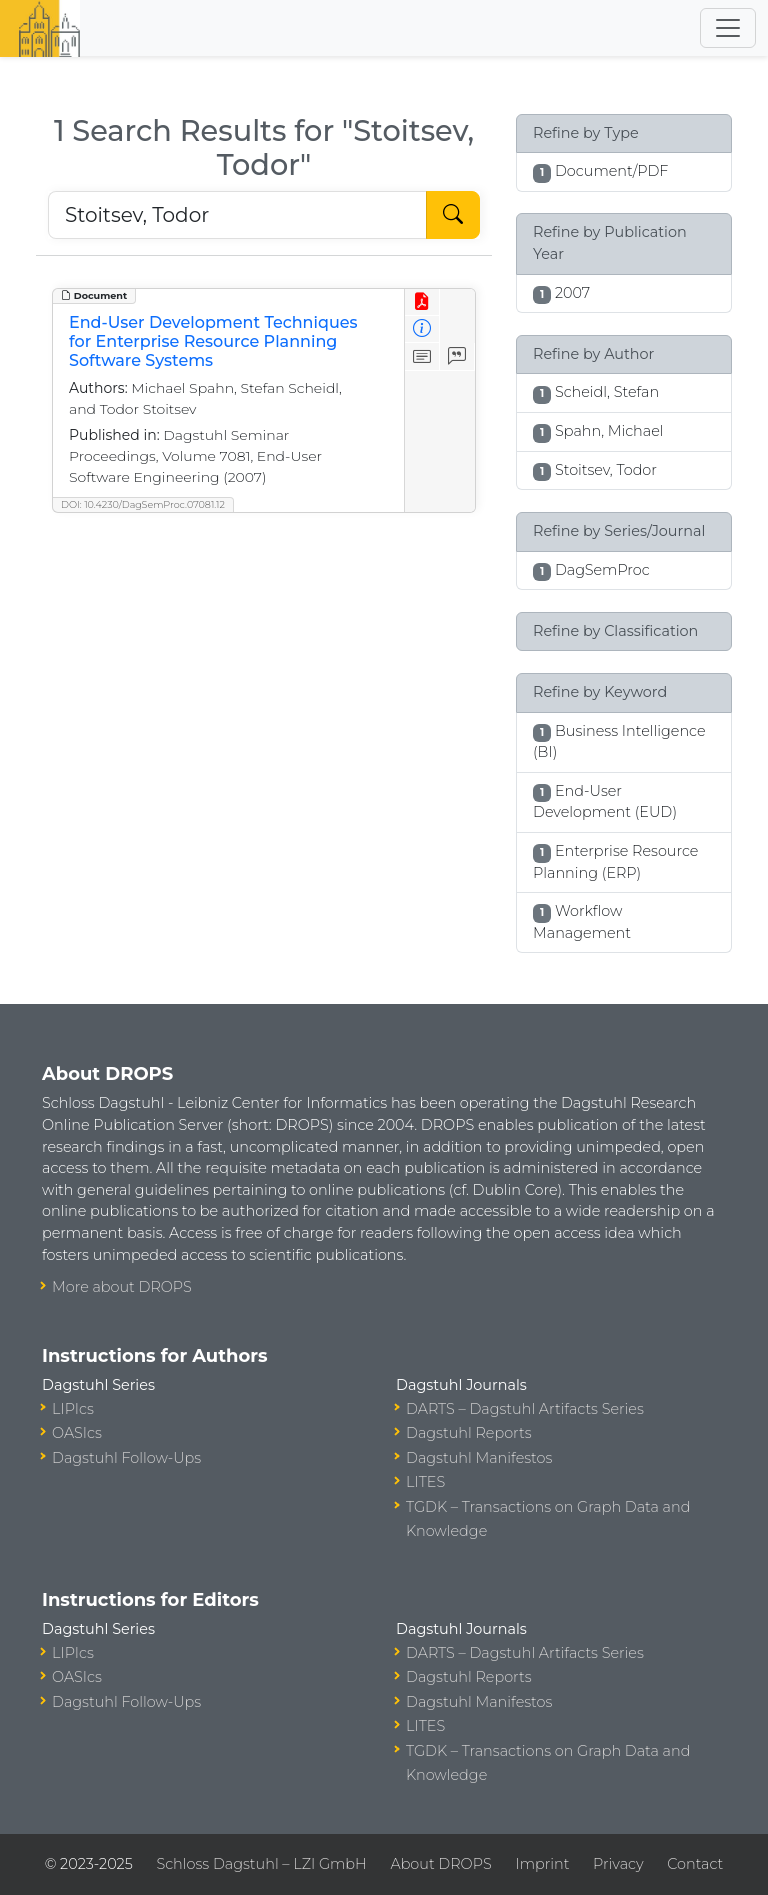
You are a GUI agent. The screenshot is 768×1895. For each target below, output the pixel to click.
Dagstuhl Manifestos (479, 1458)
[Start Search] (453, 215)
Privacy (618, 1864)
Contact (695, 1864)
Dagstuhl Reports (469, 1433)
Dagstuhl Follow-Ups (126, 1458)
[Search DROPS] (237, 215)
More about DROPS (122, 1287)
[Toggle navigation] (728, 28)
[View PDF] (422, 302)
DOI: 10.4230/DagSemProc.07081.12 (143, 504)
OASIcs (77, 1433)
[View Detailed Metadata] (422, 329)
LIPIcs (73, 1409)
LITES (425, 1482)
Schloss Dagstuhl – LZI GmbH (261, 1864)
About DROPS (440, 1864)
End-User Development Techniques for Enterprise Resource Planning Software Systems (213, 341)
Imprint (542, 1864)
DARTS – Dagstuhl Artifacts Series (525, 1409)
